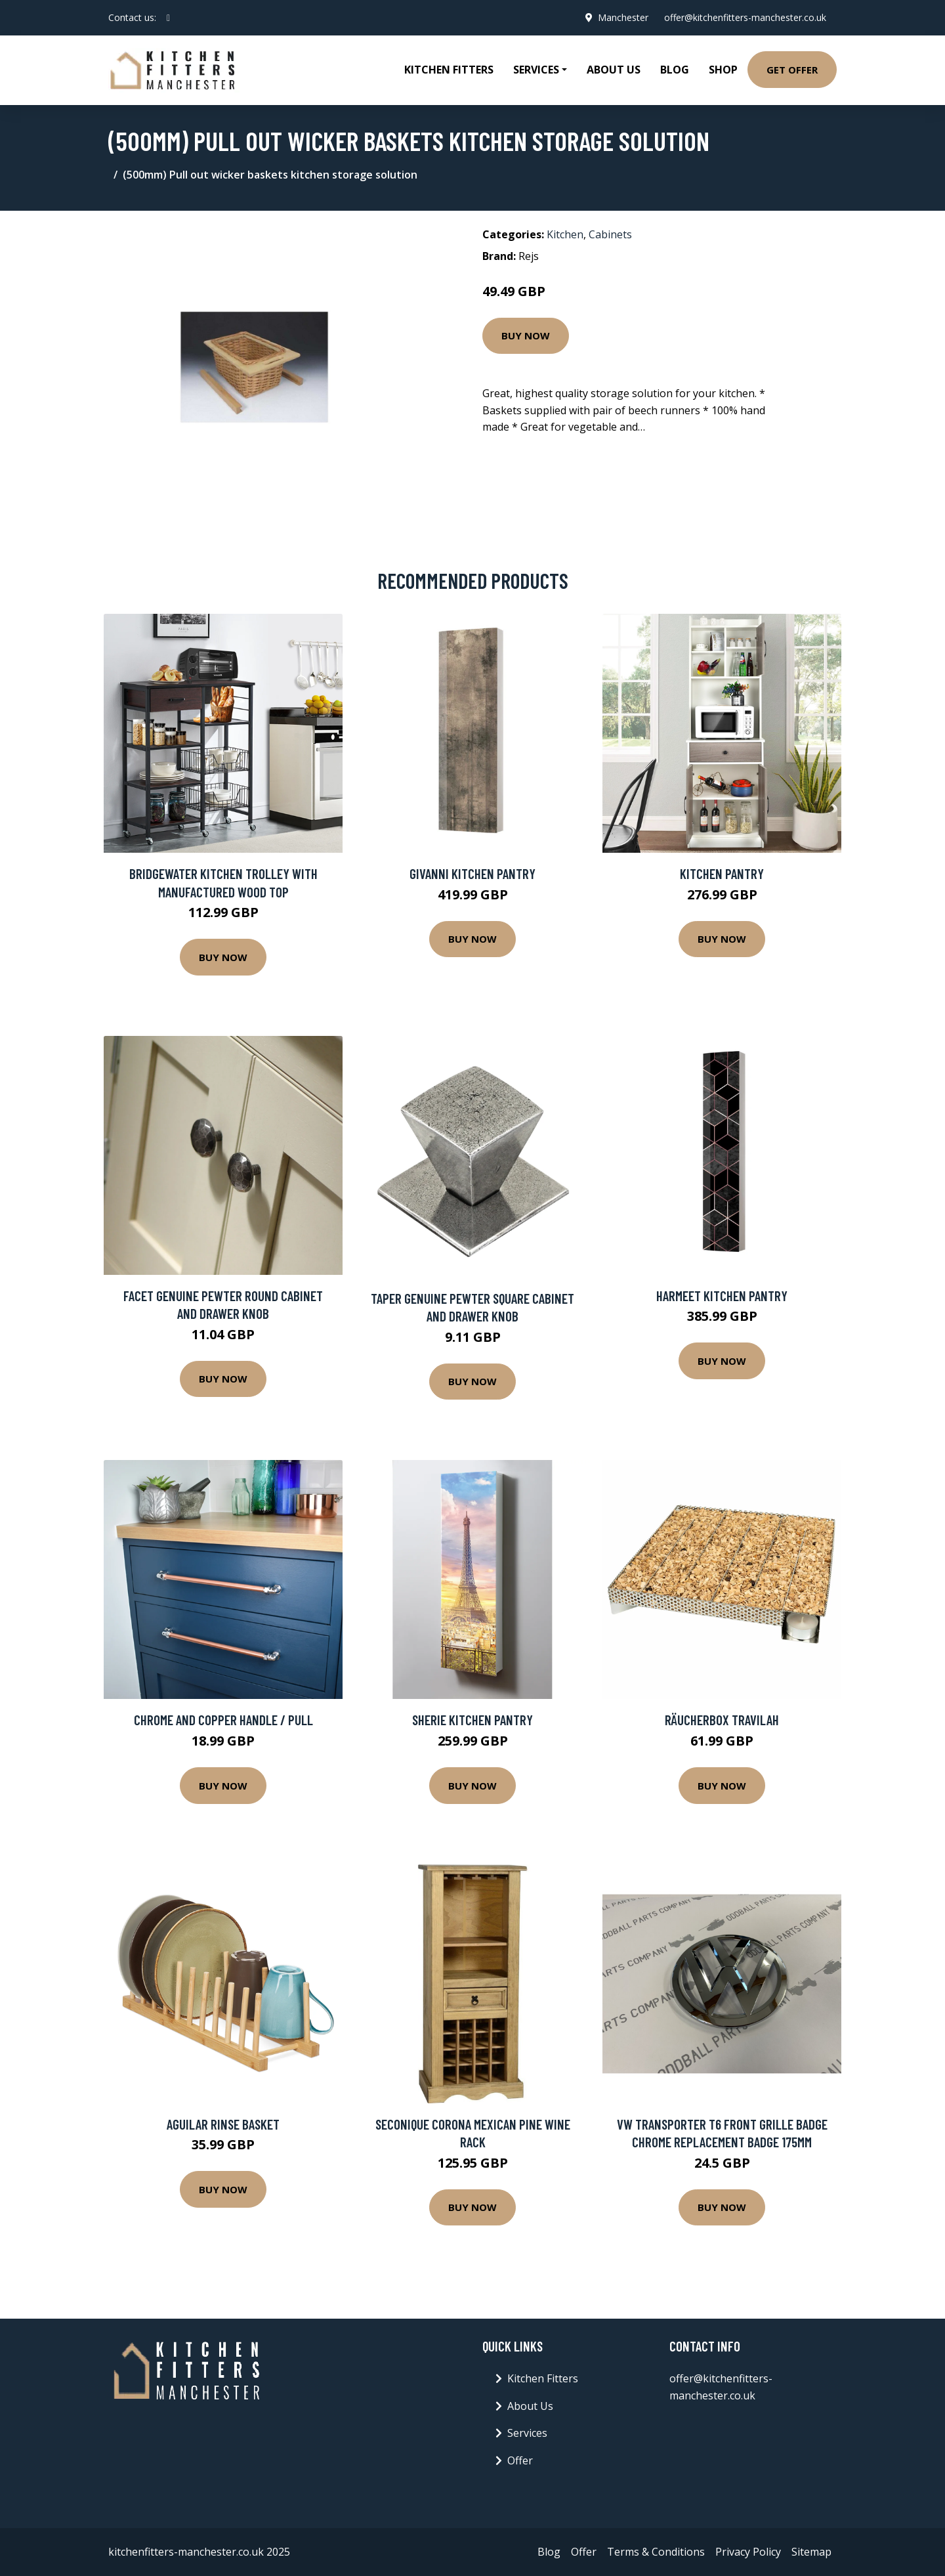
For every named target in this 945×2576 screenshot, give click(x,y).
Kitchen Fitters (449, 69)
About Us (613, 69)
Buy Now (525, 335)
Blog (674, 69)
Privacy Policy (748, 2551)
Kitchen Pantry (722, 873)
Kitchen (565, 234)
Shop (723, 69)
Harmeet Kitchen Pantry (722, 1295)
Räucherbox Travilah (722, 1719)
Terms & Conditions (656, 2551)
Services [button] (536, 69)
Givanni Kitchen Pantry (473, 873)
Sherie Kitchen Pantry (472, 1719)
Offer (520, 2460)
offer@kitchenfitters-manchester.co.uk (745, 17)
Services (527, 2433)
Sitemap (811, 2551)
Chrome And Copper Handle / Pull (223, 1719)
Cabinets (610, 234)
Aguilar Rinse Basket (223, 2124)
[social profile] (168, 17)
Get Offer (792, 69)
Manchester (623, 17)
